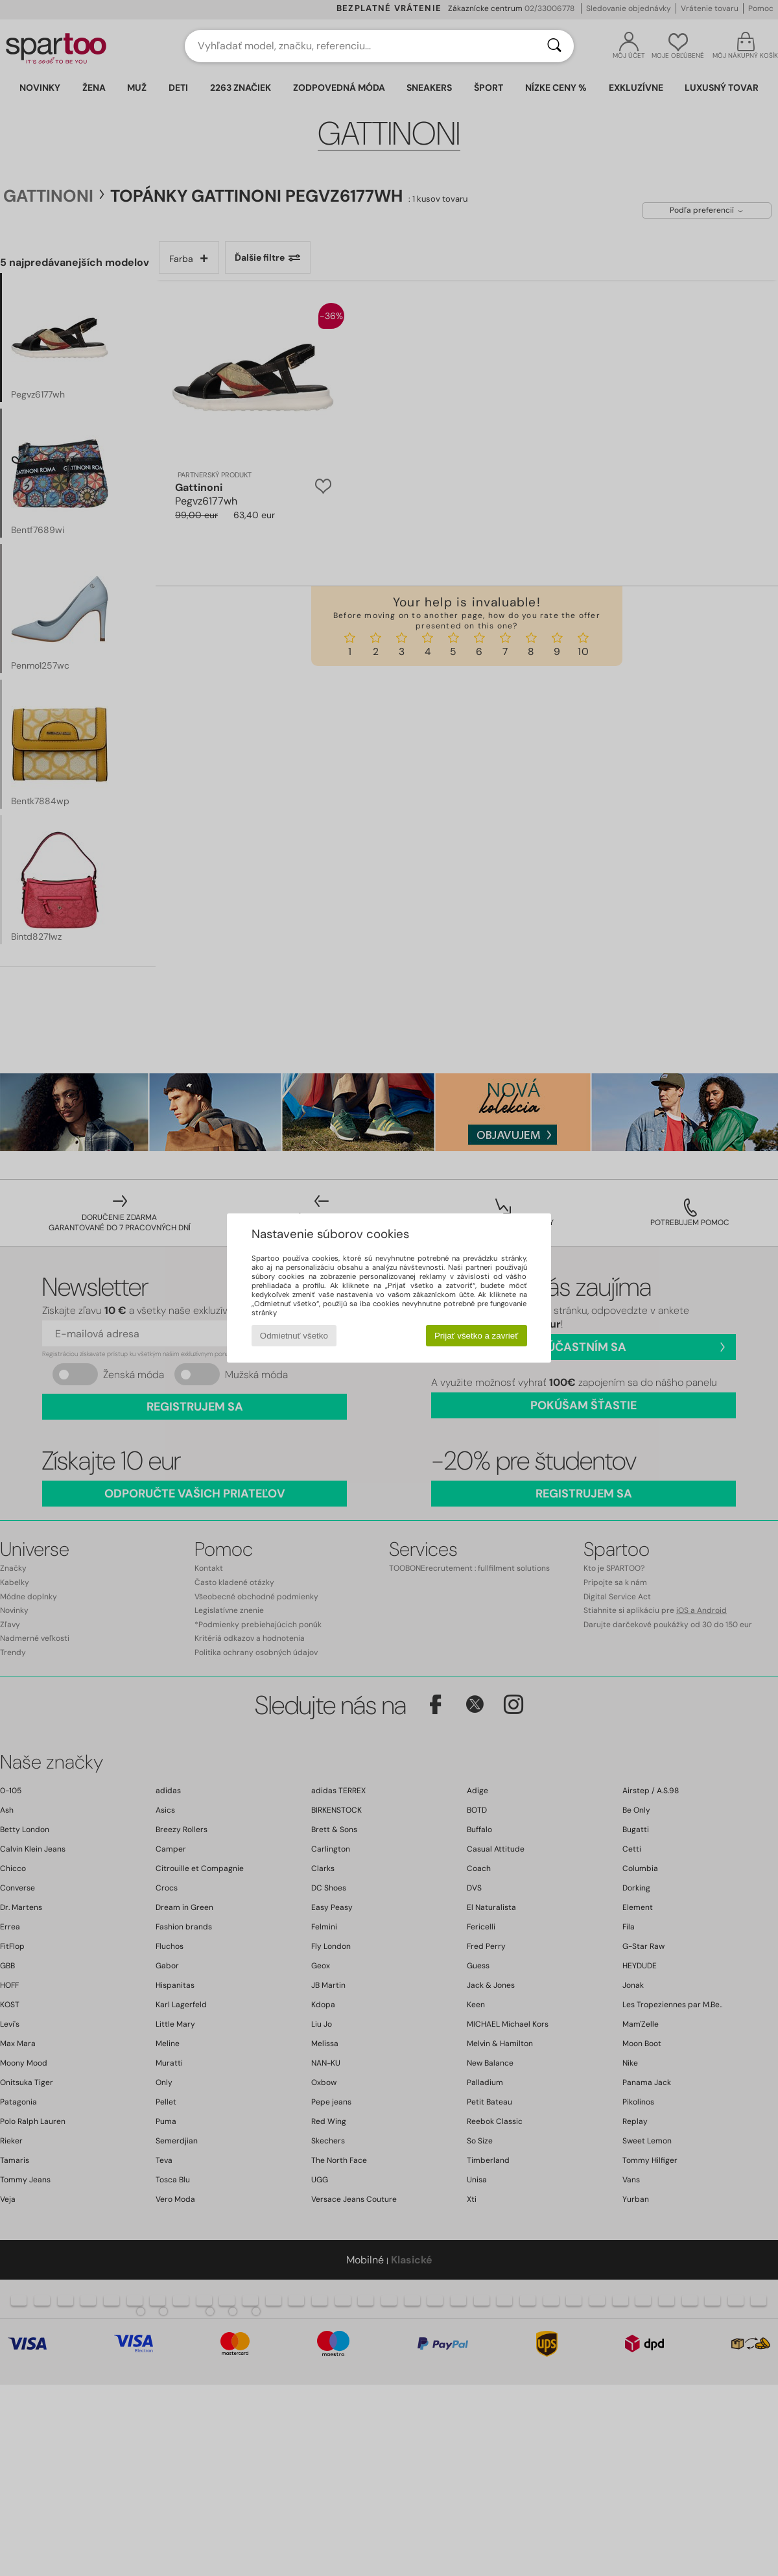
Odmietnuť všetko (294, 1336)
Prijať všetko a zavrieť (476, 1336)
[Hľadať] (554, 46)
